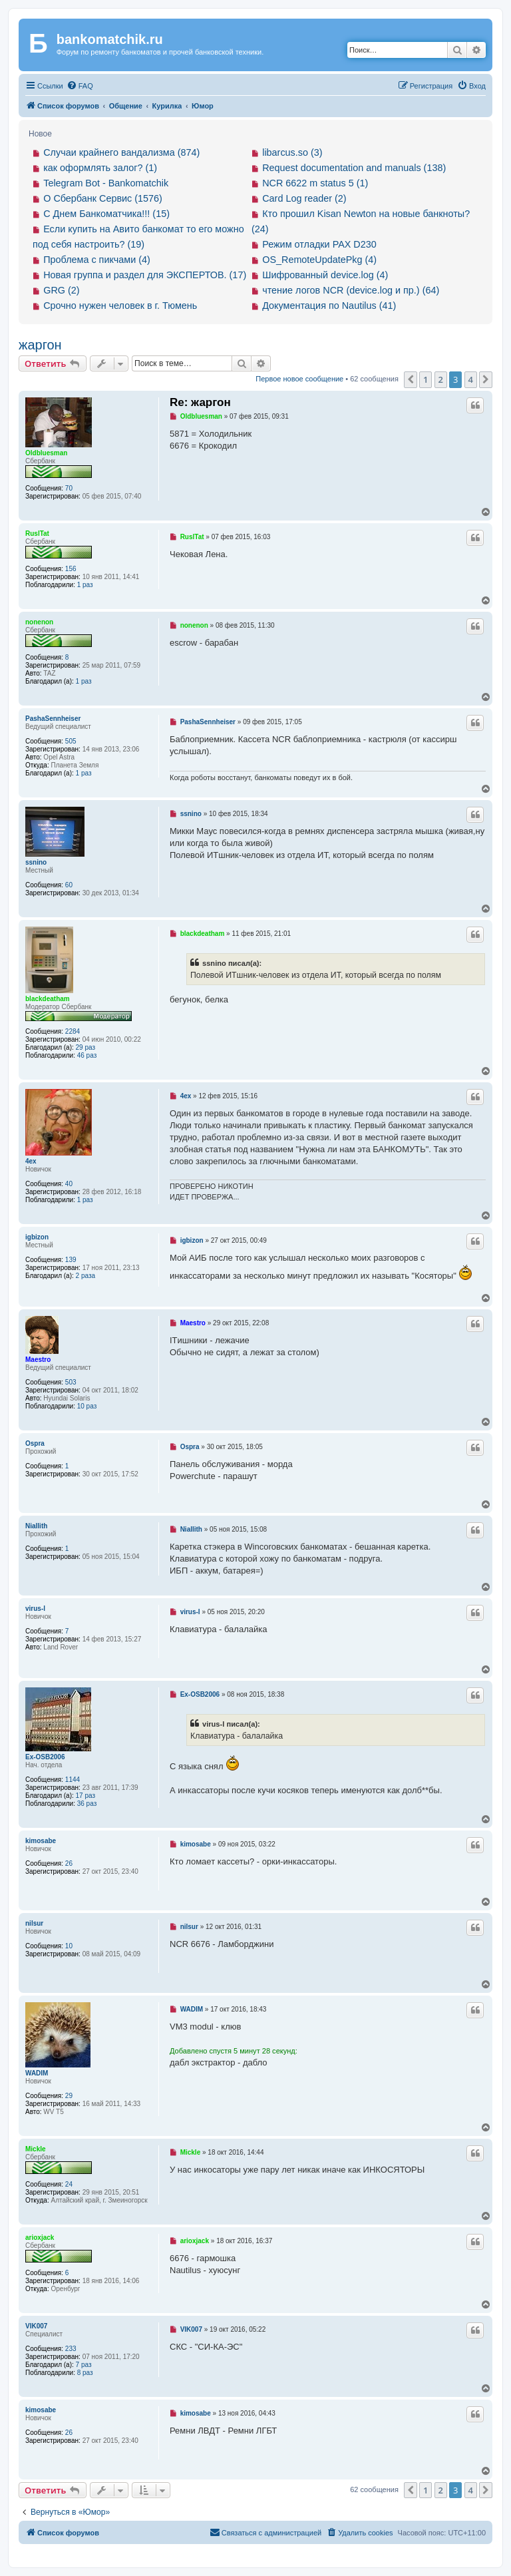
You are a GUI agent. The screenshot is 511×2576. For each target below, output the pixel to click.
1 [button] (425, 379)
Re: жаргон (200, 402)
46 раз (87, 1055)
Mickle (35, 2149)
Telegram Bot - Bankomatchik (105, 183)
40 (69, 1183)
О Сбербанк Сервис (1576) (102, 198)
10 (69, 1946)
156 (71, 568)
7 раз (84, 2364)
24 (69, 2184)
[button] (410, 379)
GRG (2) (61, 290)
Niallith (36, 1526)
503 (71, 1382)
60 (69, 885)
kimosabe (40, 1840)
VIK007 (36, 2326)
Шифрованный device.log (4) (325, 275)
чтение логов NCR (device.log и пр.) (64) (350, 290)
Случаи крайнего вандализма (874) (121, 152)
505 (71, 741)
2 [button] (440, 379)
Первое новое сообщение (299, 379)
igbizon (37, 1237)
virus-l (35, 1608)
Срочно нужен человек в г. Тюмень (120, 305)
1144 (72, 1779)
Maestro (38, 1359)
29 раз (86, 1047)
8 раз (85, 2372)
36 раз (87, 1803)
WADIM (36, 2073)
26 (69, 1863)
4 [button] (470, 379)
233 (71, 2348)
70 (69, 488)
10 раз (87, 1406)
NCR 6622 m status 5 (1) (315, 183)
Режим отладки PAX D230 (319, 244)
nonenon (39, 622)
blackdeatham (47, 998)
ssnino (36, 862)
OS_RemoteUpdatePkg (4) (319, 259)
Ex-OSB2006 (45, 1757)
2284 (72, 1031)
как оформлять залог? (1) (100, 167)
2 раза (86, 1275)
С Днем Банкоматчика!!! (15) (106, 213)
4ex (31, 1161)
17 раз (86, 1795)
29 (69, 2095)
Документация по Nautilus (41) (329, 305)
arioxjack (39, 2237)
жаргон (40, 344)
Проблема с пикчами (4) (96, 259)
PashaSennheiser (53, 718)
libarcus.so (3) (292, 152)
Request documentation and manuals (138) (354, 167)
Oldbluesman (46, 453)
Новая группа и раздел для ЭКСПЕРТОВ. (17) (144, 275)
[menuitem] (80, 86)
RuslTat (37, 533)
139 (71, 1259)
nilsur (34, 1923)
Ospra (35, 1443)
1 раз (85, 584)
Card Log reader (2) (304, 198)
